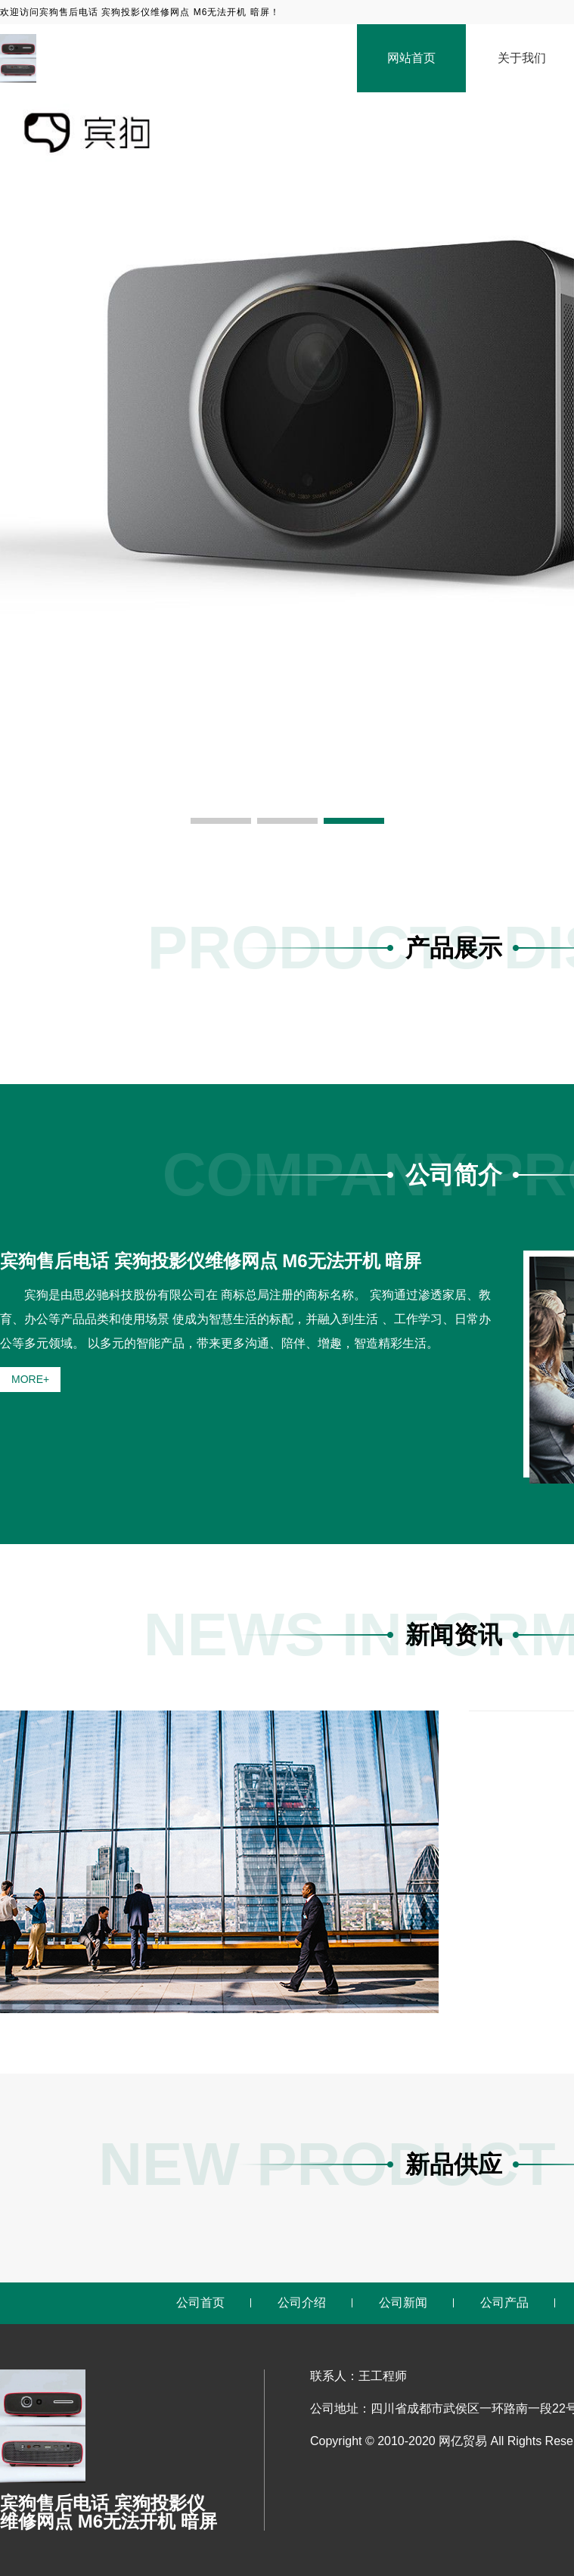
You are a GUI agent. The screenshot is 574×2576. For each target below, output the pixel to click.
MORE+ (30, 1379)
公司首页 (200, 2302)
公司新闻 (403, 2302)
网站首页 (411, 57)
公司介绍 (302, 2302)
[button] (221, 821)
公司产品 (504, 2302)
